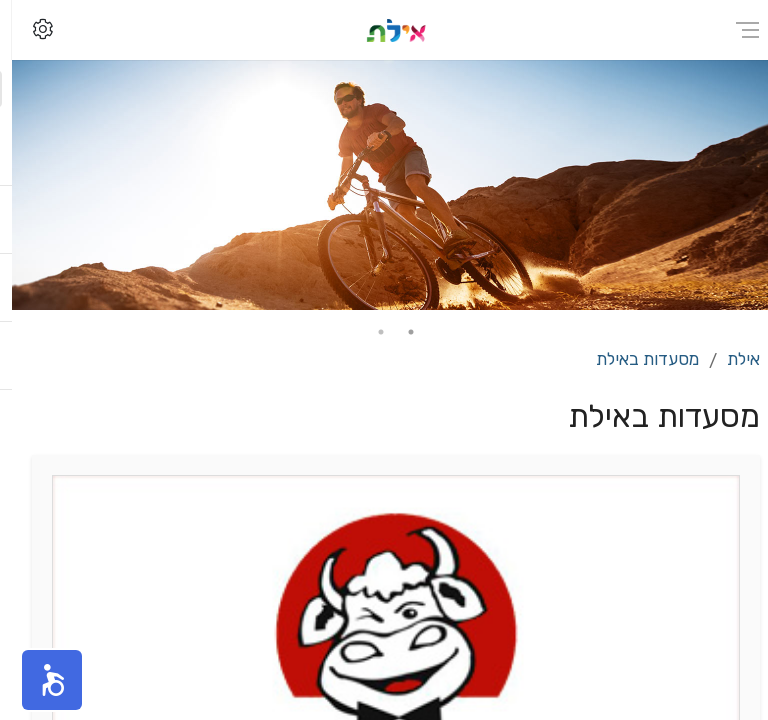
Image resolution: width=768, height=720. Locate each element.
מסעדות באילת (635, 359)
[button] (40, 680)
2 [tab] (369, 332)
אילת (731, 359)
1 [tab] (399, 332)
